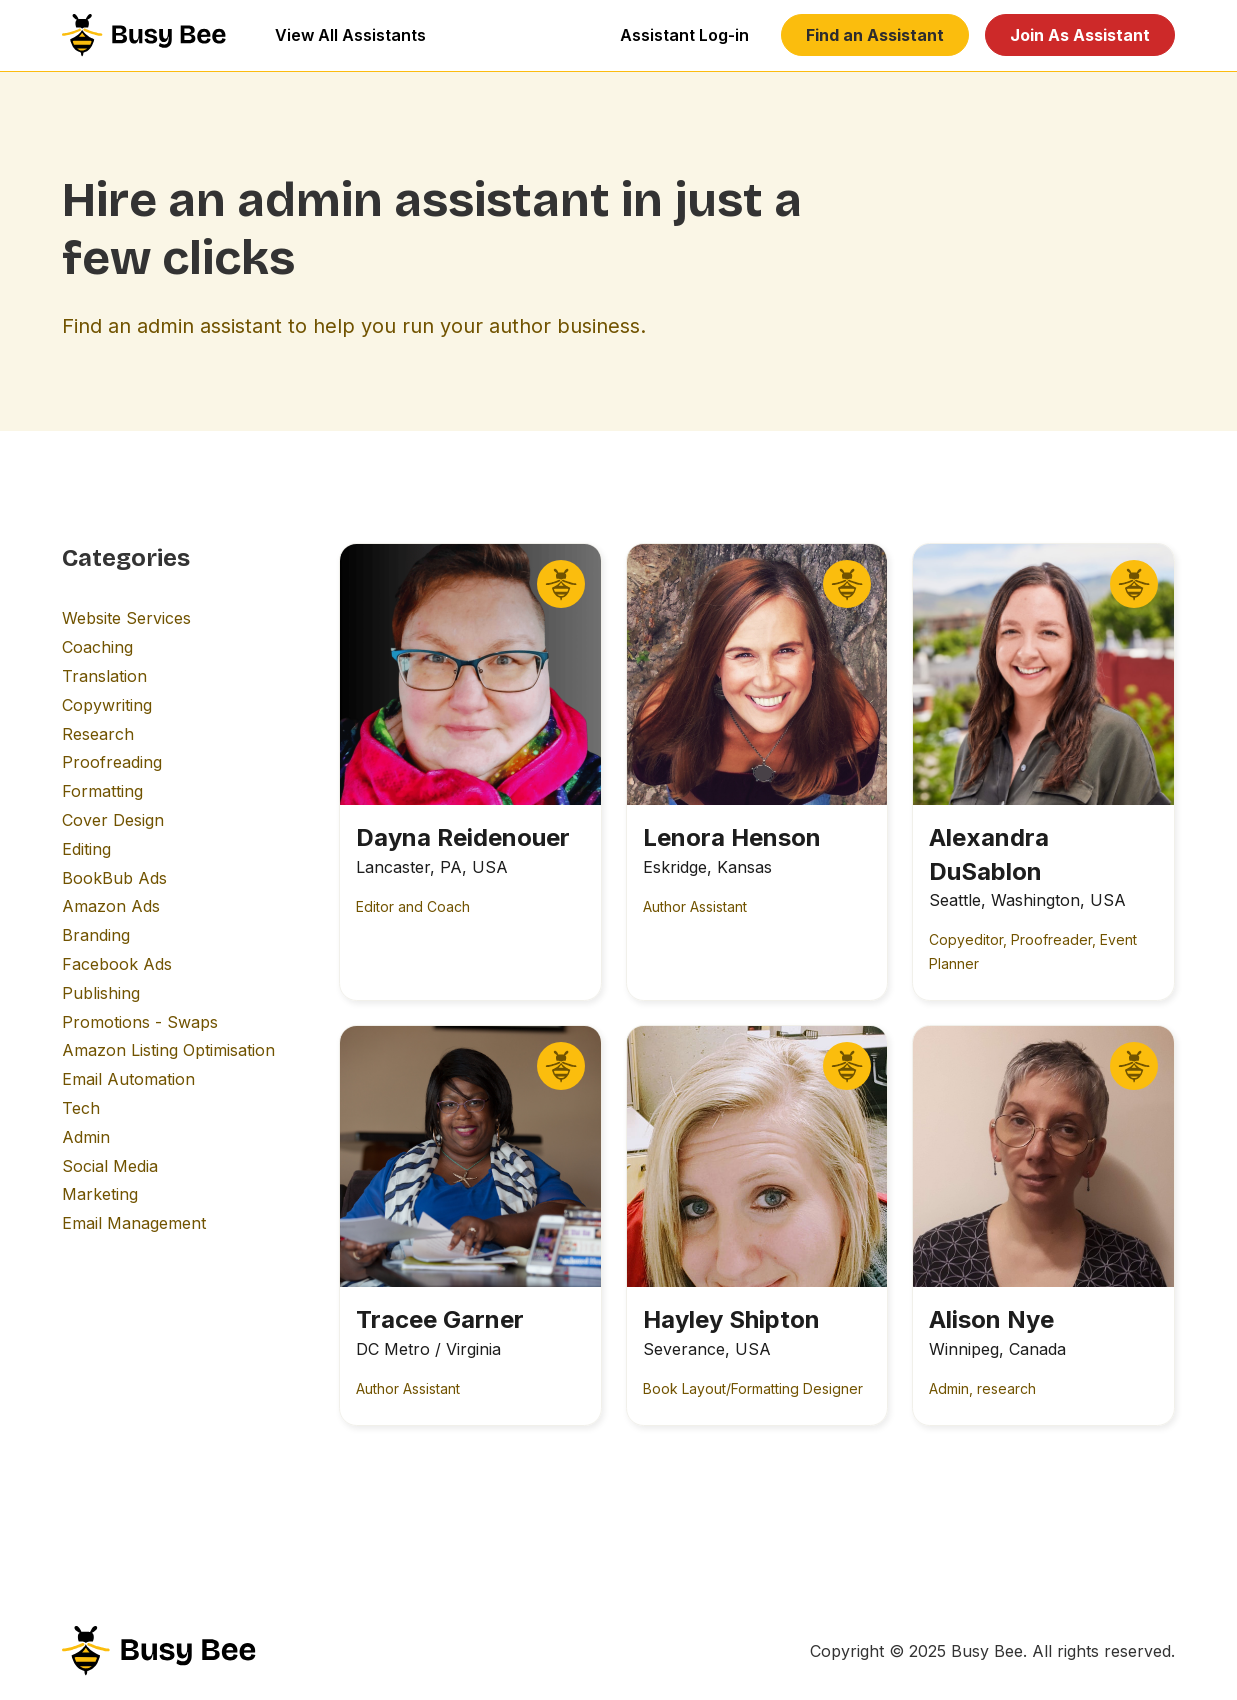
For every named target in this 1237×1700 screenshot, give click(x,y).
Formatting (102, 791)
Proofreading (112, 762)
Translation (104, 676)
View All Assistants (350, 35)
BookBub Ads (114, 878)
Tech (81, 1108)
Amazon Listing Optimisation (168, 1050)
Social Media (110, 1166)
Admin (86, 1137)
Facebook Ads (117, 964)
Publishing (101, 993)
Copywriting (107, 705)
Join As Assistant (1080, 35)
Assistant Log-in (684, 35)
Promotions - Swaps (140, 1022)
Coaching (97, 647)
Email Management (134, 1223)
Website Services (126, 618)
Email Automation (128, 1079)
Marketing (100, 1194)
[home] (144, 35)
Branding (96, 935)
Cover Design (113, 820)
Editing (86, 849)
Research (98, 734)
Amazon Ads (111, 906)
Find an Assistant (875, 35)
